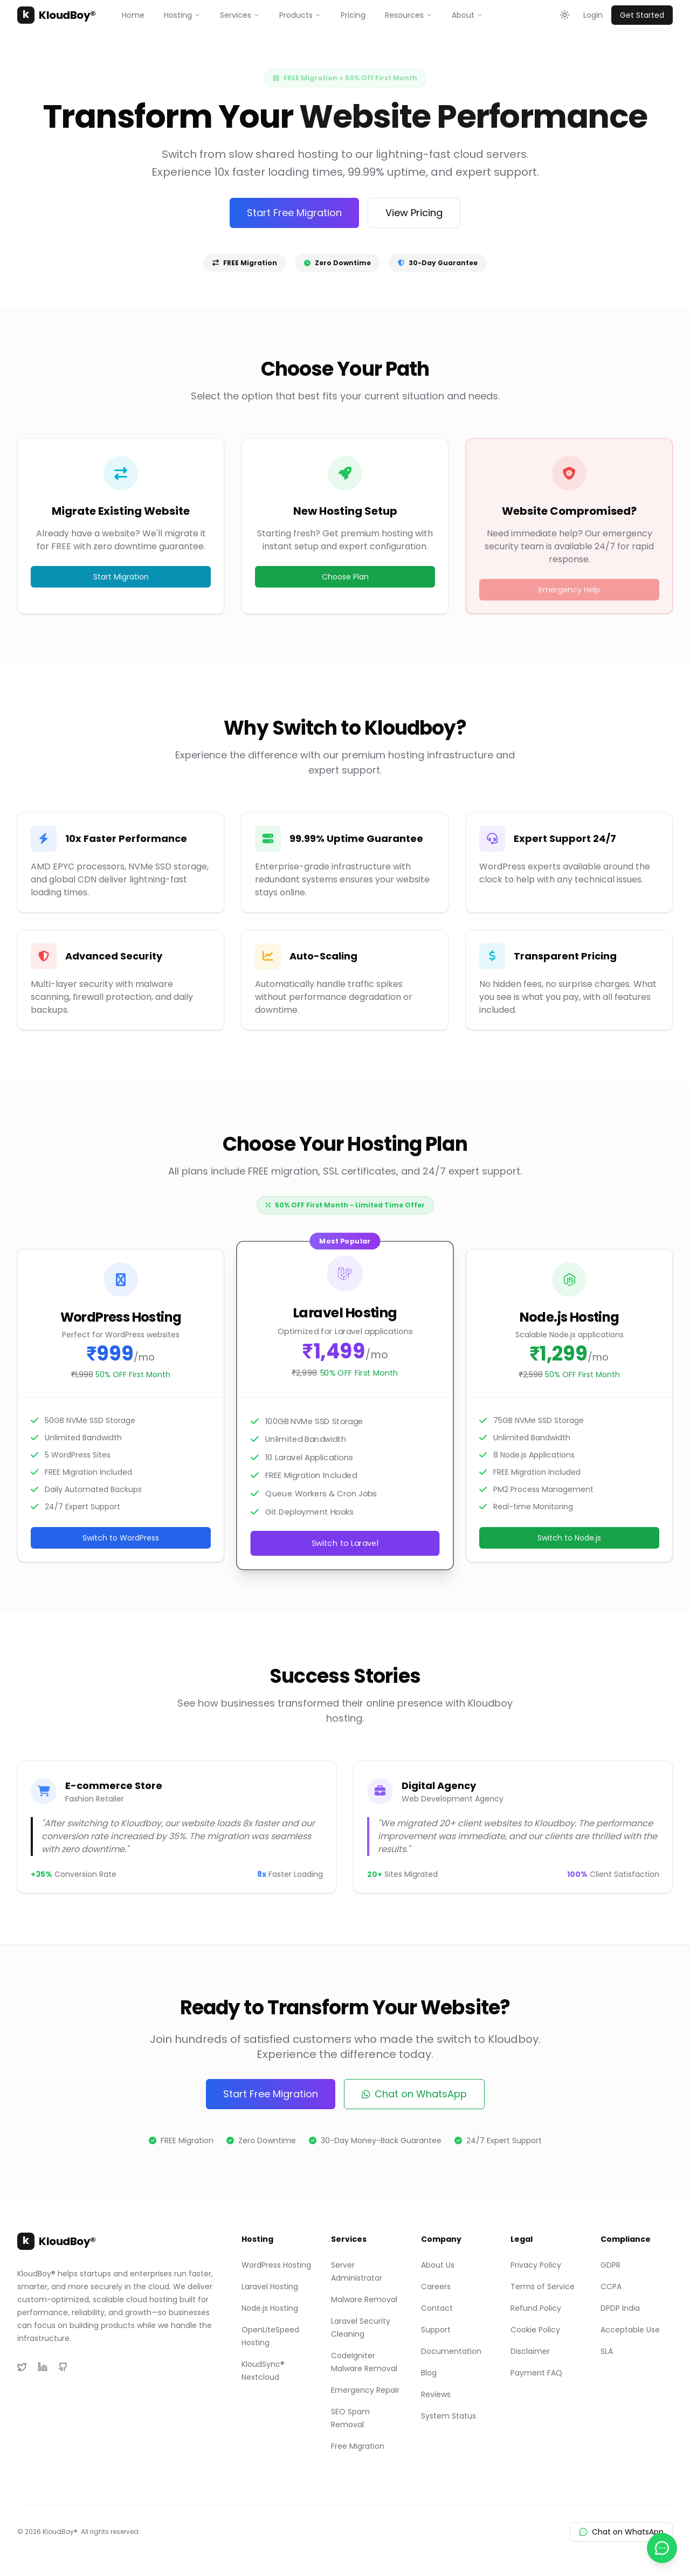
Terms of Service (542, 2286)
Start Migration (121, 576)
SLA (607, 2351)
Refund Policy (535, 2308)
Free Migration (357, 2446)
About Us (437, 2265)
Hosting (182, 15)
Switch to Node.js (569, 1537)
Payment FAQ (536, 2372)
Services (240, 15)
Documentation (451, 2351)
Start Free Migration (294, 212)
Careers (436, 2286)
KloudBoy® (56, 15)
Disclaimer (530, 2351)
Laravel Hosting (270, 2286)
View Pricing (414, 212)
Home (133, 15)
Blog (429, 2372)
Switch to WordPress (120, 1537)
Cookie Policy (535, 2329)
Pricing (353, 15)
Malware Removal (364, 2299)
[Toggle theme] (565, 15)
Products (300, 15)
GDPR (610, 2265)
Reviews (436, 2394)
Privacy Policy (535, 2265)
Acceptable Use (630, 2329)
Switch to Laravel (345, 1543)
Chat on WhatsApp (414, 2094)
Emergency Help (569, 589)
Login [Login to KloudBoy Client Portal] (593, 15)
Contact (437, 2308)
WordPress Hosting (276, 2265)
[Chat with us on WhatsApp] (662, 2548)
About (467, 15)
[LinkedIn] (42, 2367)
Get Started (642, 15)
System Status (448, 2416)
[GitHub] (63, 2367)
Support (436, 2329)
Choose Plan (345, 576)
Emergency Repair (365, 2390)
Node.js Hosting (270, 2308)
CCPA (611, 2286)
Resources (408, 15)
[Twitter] (22, 2367)
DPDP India (620, 2308)
